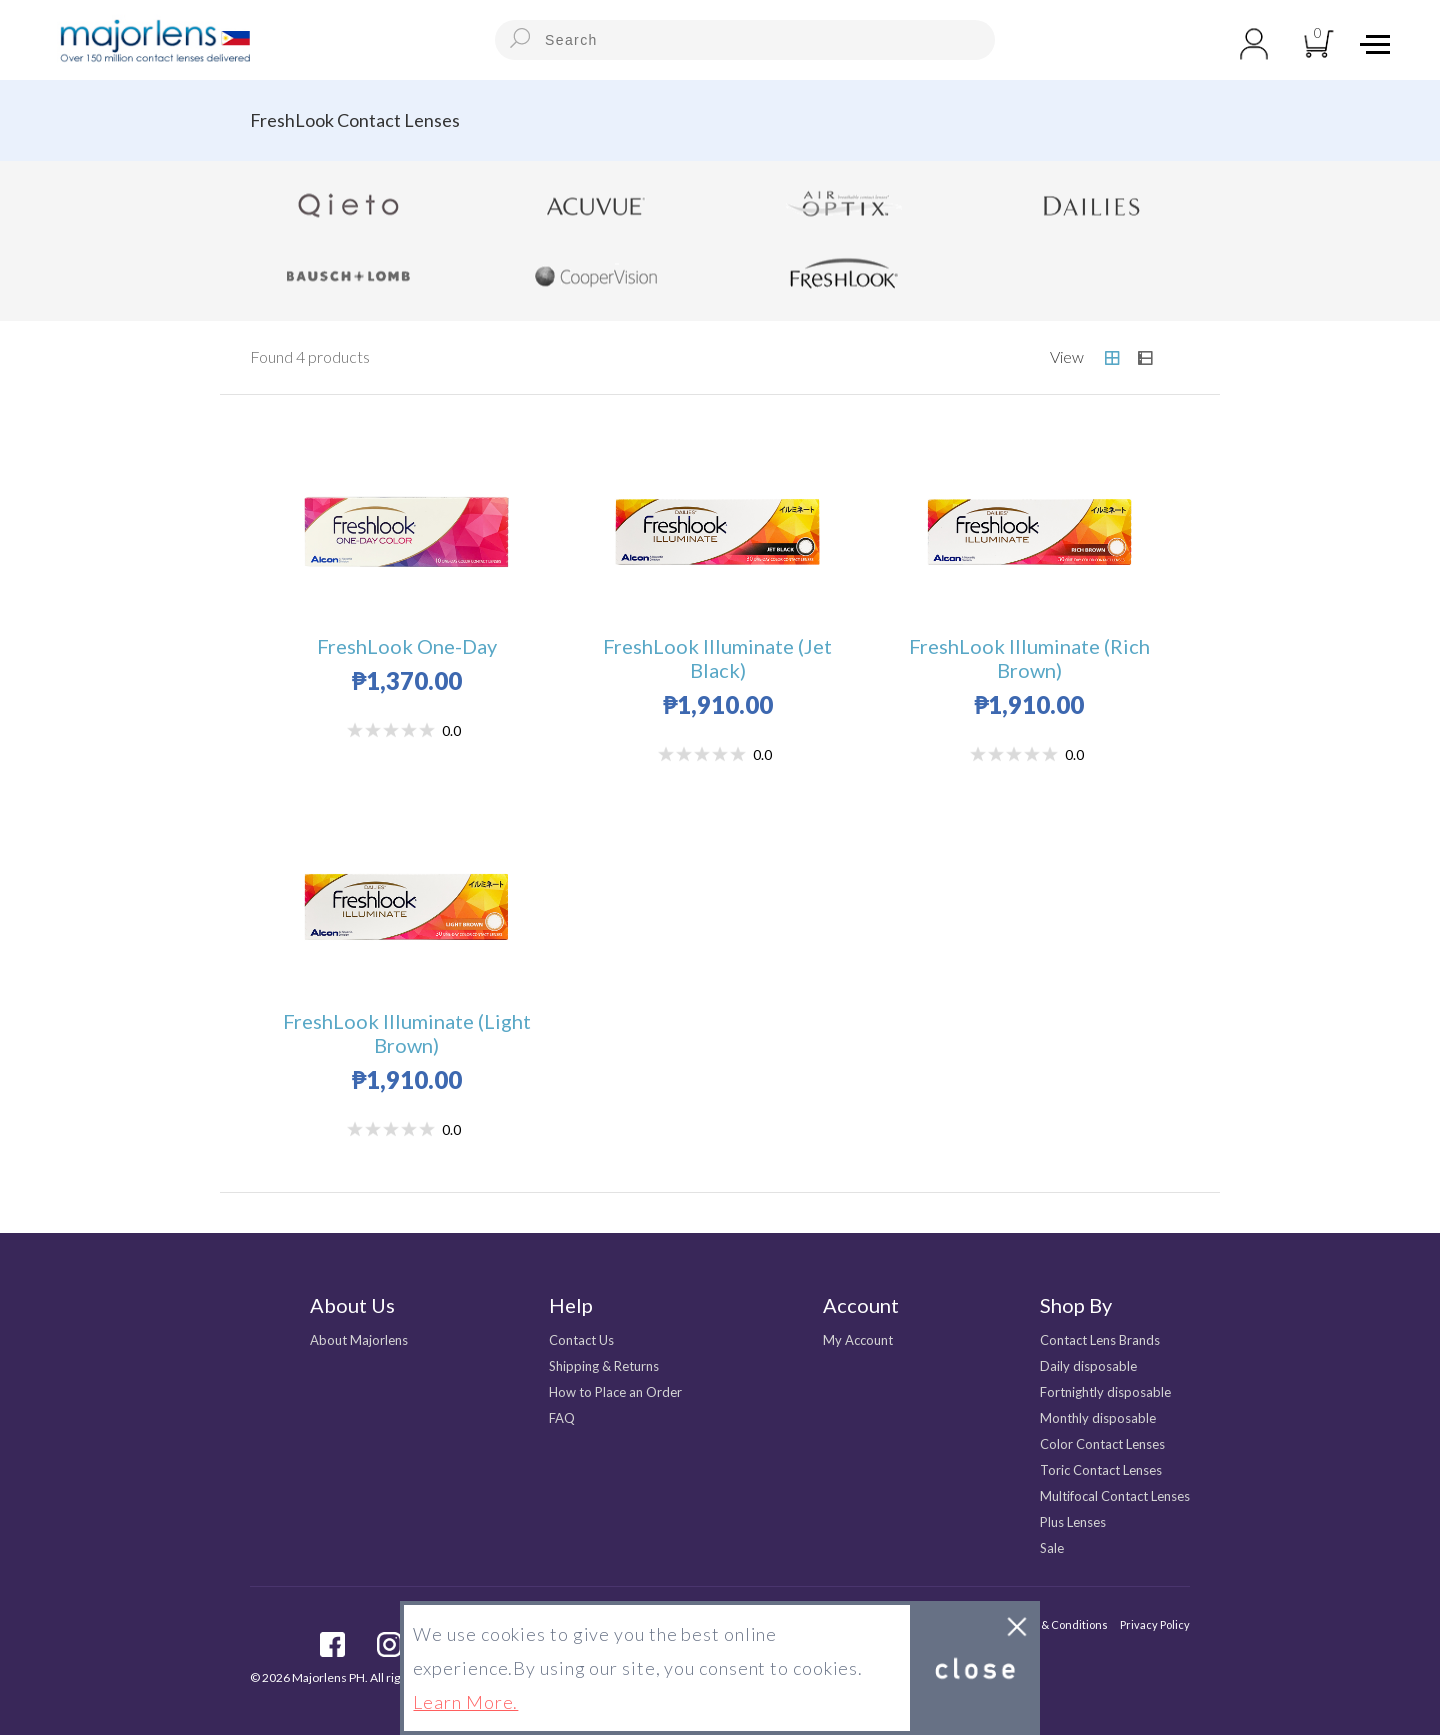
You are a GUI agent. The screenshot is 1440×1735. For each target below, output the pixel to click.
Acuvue (597, 206)
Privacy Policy (1155, 1624)
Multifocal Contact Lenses (1115, 1496)
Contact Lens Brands (1100, 1340)
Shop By (1076, 1305)
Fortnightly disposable (1105, 1392)
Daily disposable (1088, 1366)
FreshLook (844, 276)
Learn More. (465, 1702)
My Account (858, 1340)
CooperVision (597, 276)
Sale (1052, 1548)
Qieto (349, 206)
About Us (352, 1305)
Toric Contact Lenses (1101, 1470)
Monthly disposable (1098, 1418)
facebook (332, 1644)
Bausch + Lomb (349, 276)
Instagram (389, 1644)
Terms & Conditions (1057, 1624)
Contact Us (581, 1340)
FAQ (562, 1418)
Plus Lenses (1073, 1522)
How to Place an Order (615, 1392)
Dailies (1092, 206)
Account (861, 1305)
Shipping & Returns (604, 1366)
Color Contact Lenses (1102, 1444)
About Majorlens (359, 1340)
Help (571, 1305)
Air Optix (844, 206)
